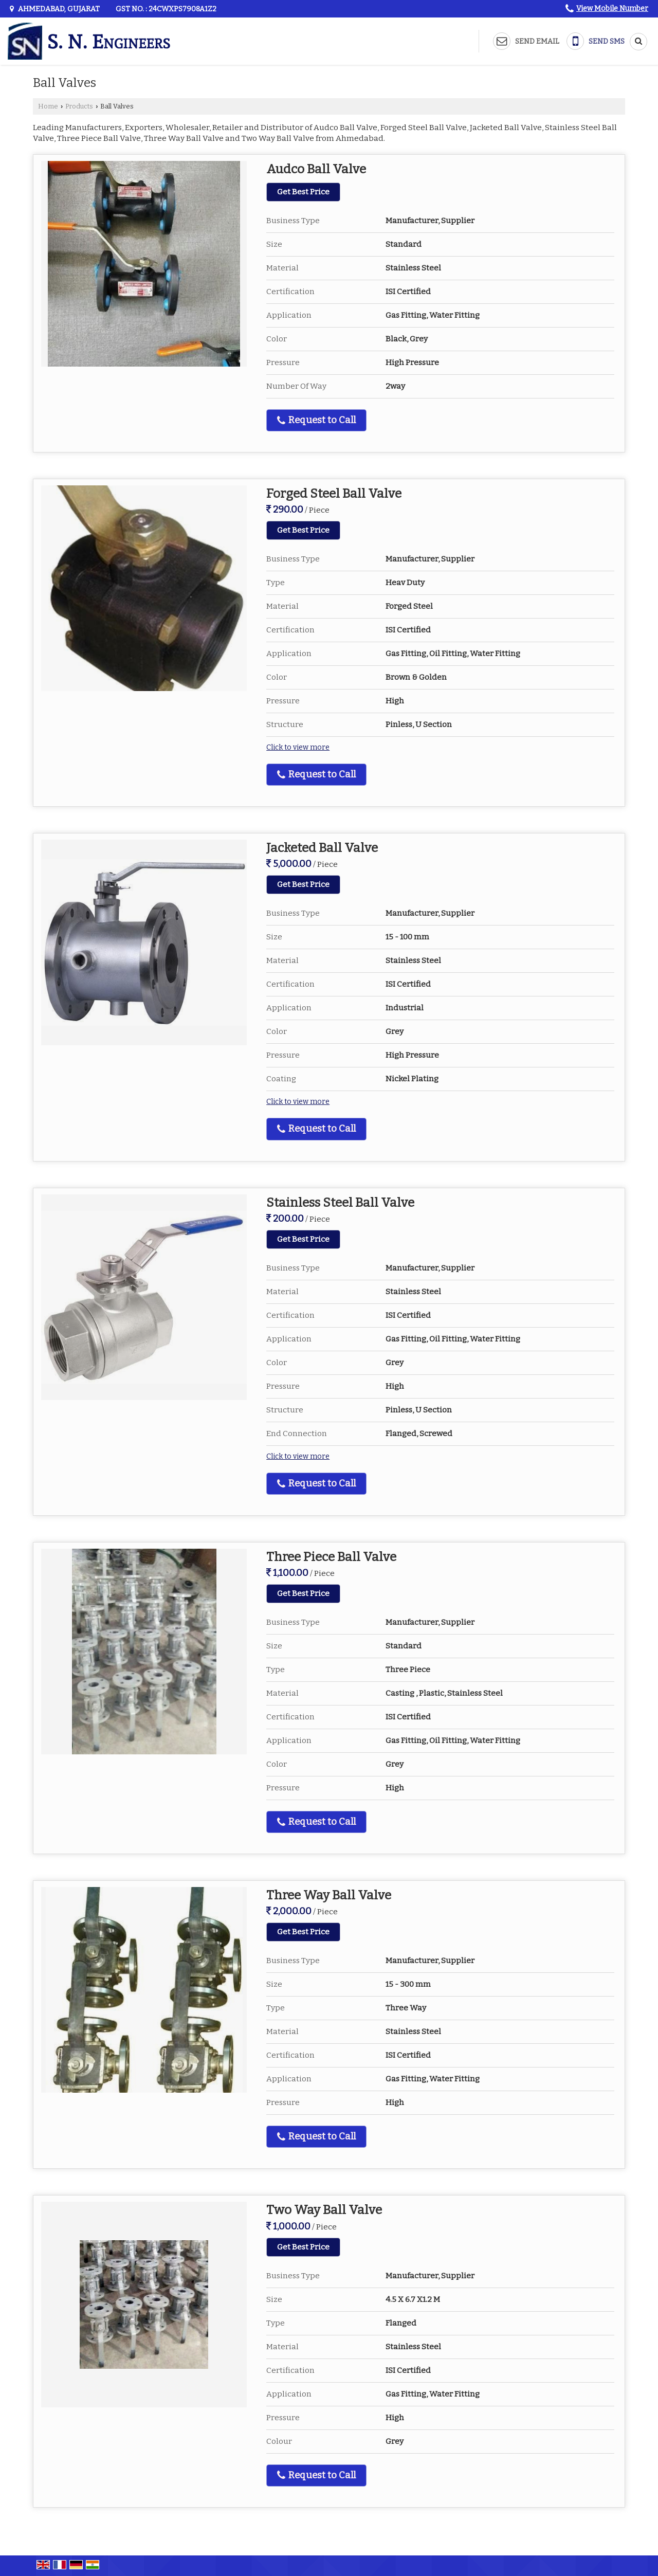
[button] (612, 8)
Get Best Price (303, 191)
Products (79, 106)
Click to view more (298, 747)
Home (48, 106)
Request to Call (316, 420)
